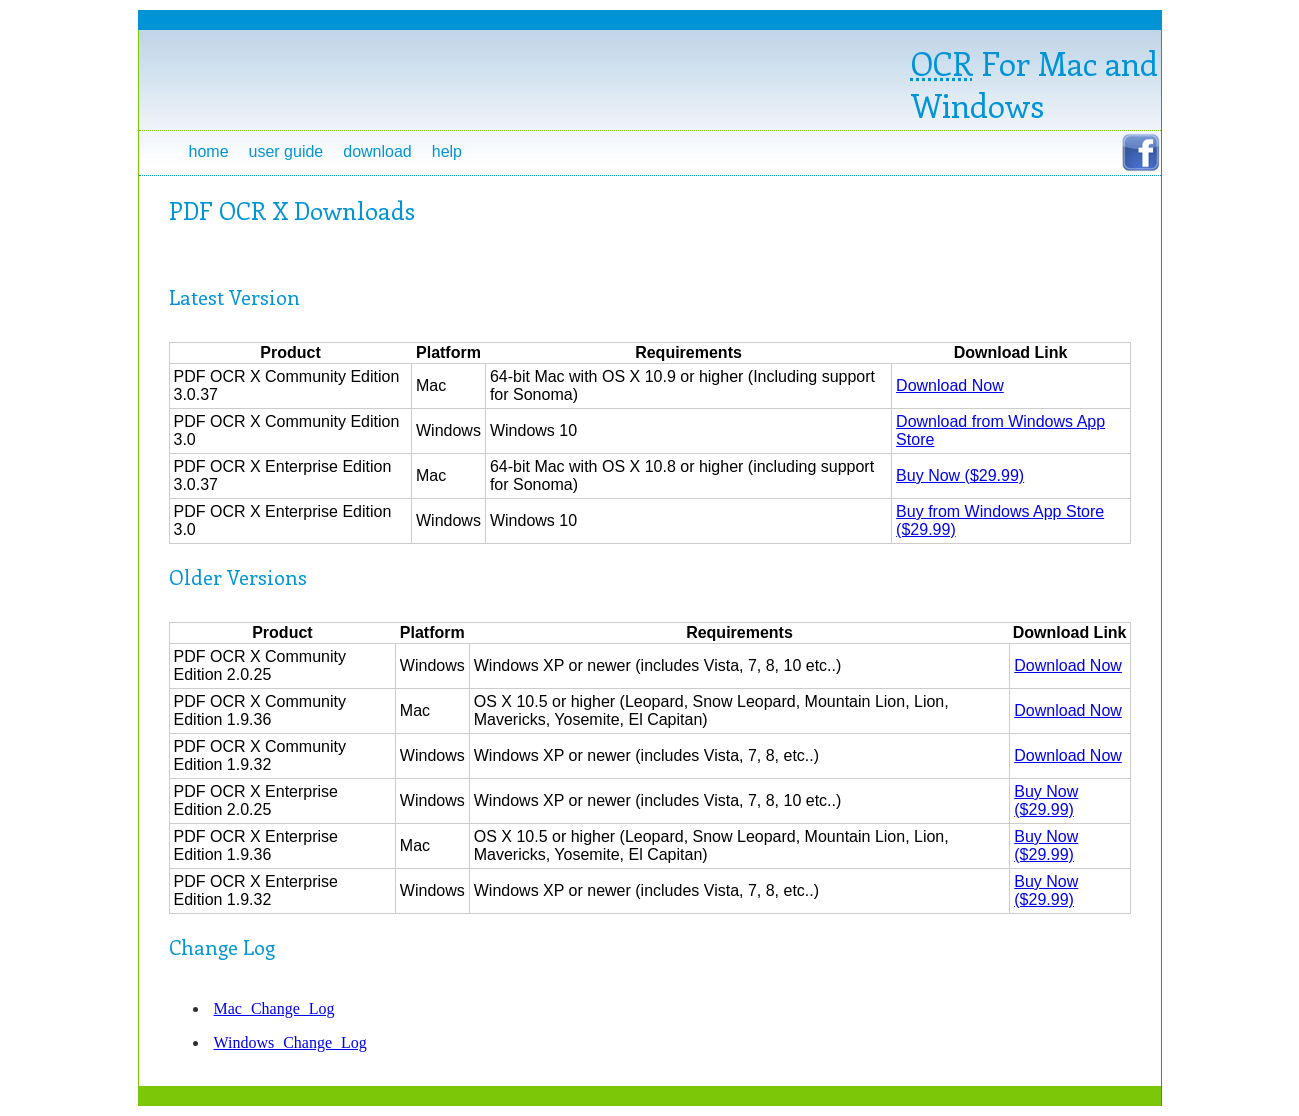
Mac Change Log (274, 1008)
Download (377, 151)
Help (447, 151)
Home (209, 151)
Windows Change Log (290, 1042)
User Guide (286, 151)
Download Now (950, 385)
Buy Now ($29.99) (960, 475)
